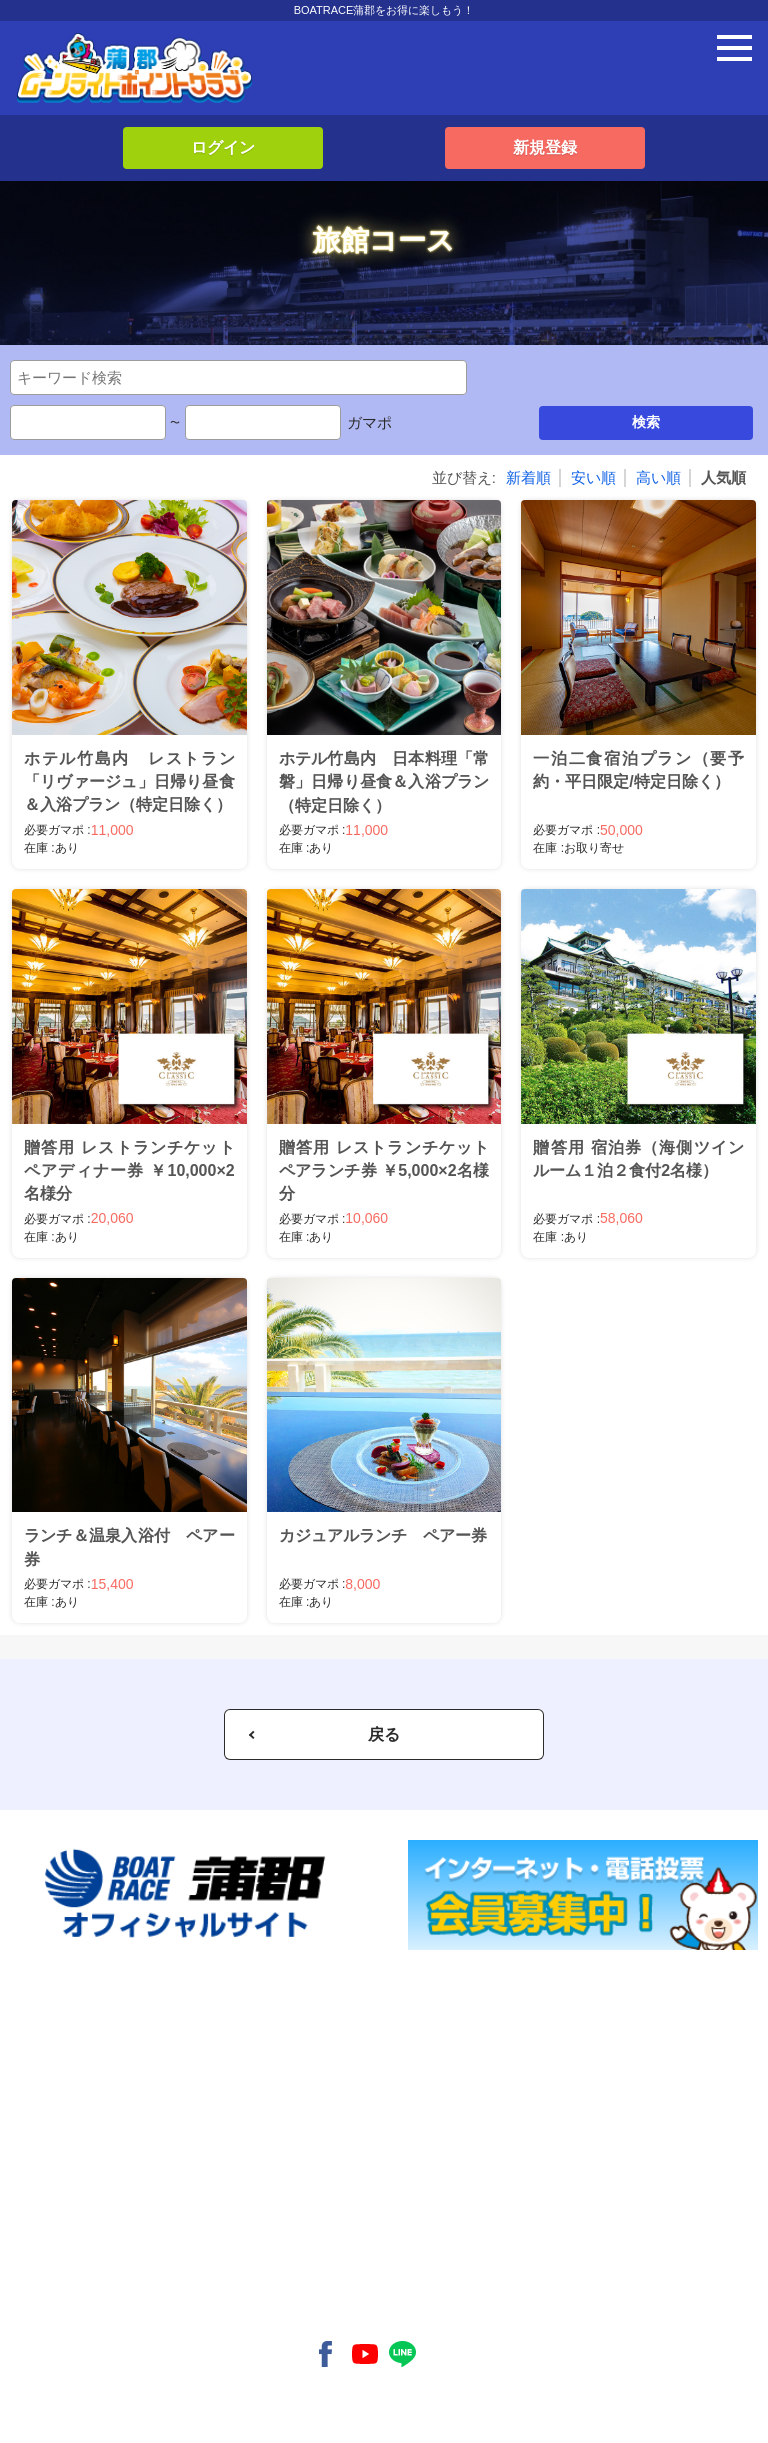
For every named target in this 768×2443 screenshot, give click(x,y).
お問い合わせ (90, 2254)
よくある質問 (90, 2221)
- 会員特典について (105, 2174)
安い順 (593, 477)
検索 (646, 422)
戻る (384, 1734)
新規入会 (78, 2029)
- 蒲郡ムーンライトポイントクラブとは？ (165, 2141)
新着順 (528, 477)
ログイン (223, 147)
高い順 (658, 477)
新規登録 (545, 147)
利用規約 (78, 2286)
